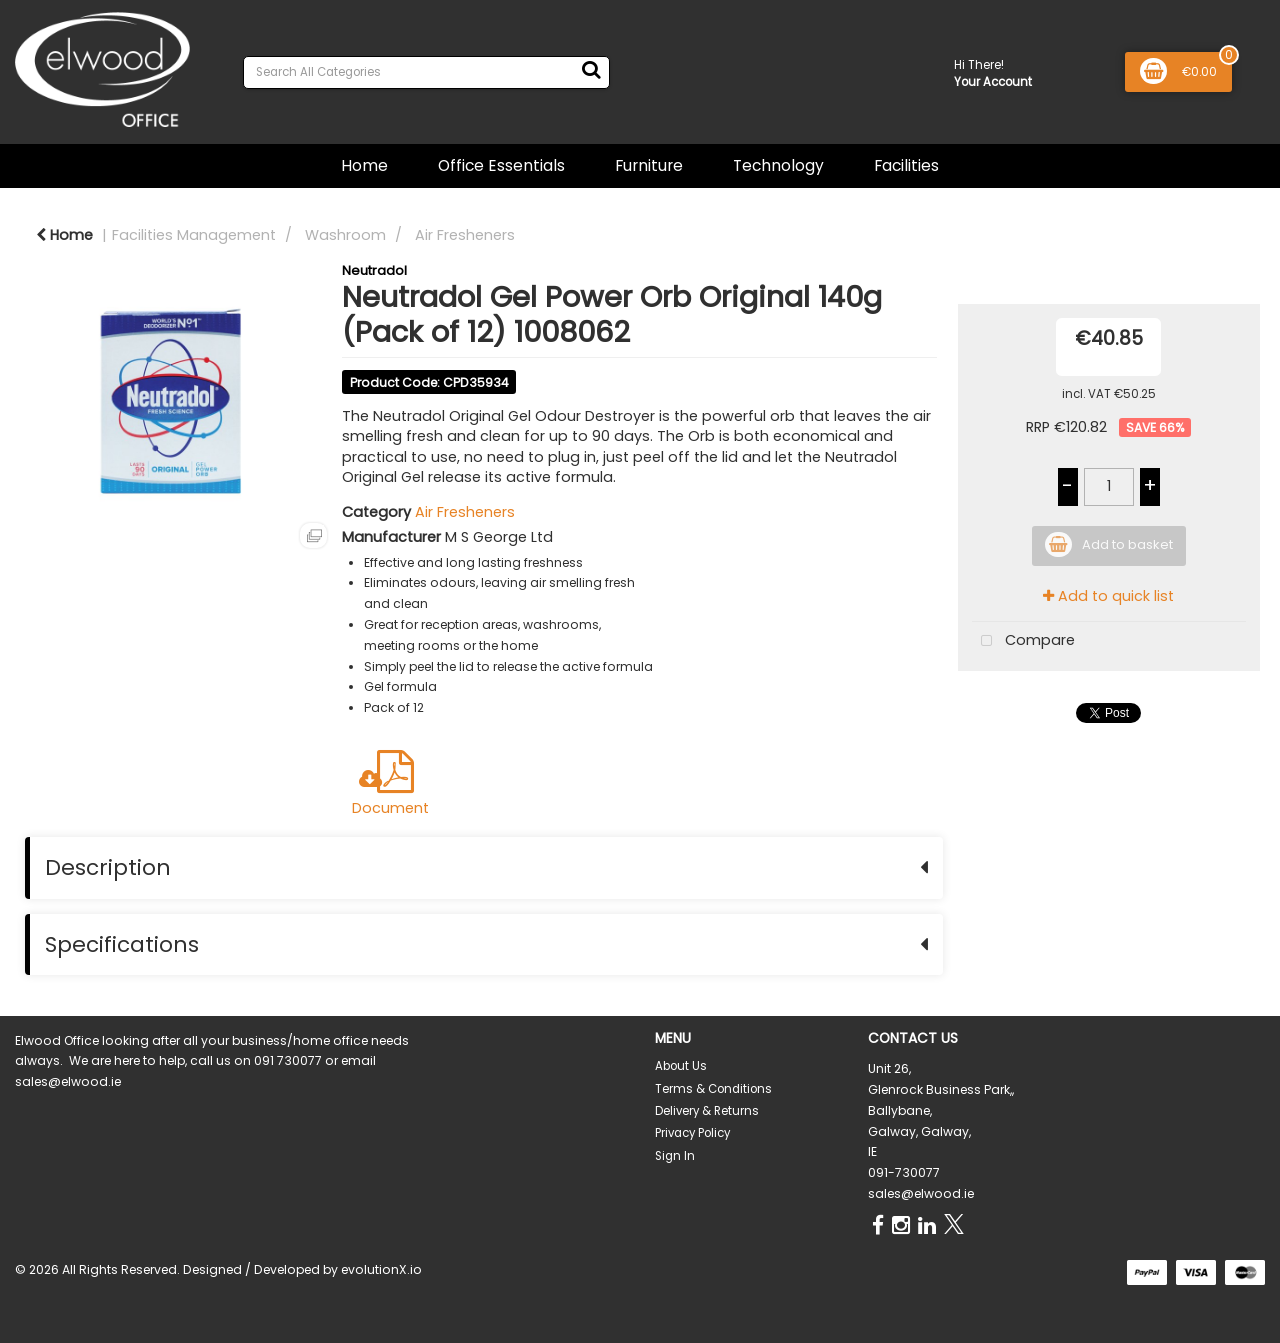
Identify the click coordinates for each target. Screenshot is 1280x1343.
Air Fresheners (465, 235)
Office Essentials (501, 165)
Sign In (675, 1156)
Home (364, 165)
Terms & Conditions (713, 1089)
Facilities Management (194, 235)
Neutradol (374, 270)
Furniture (649, 165)
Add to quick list (1108, 596)
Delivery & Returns (707, 1111)
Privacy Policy (692, 1133)
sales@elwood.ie (921, 1193)
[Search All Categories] (426, 72)
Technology (778, 165)
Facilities (906, 165)
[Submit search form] (591, 70)
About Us (681, 1066)
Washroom (345, 235)
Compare (1023, 641)
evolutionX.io (381, 1269)
